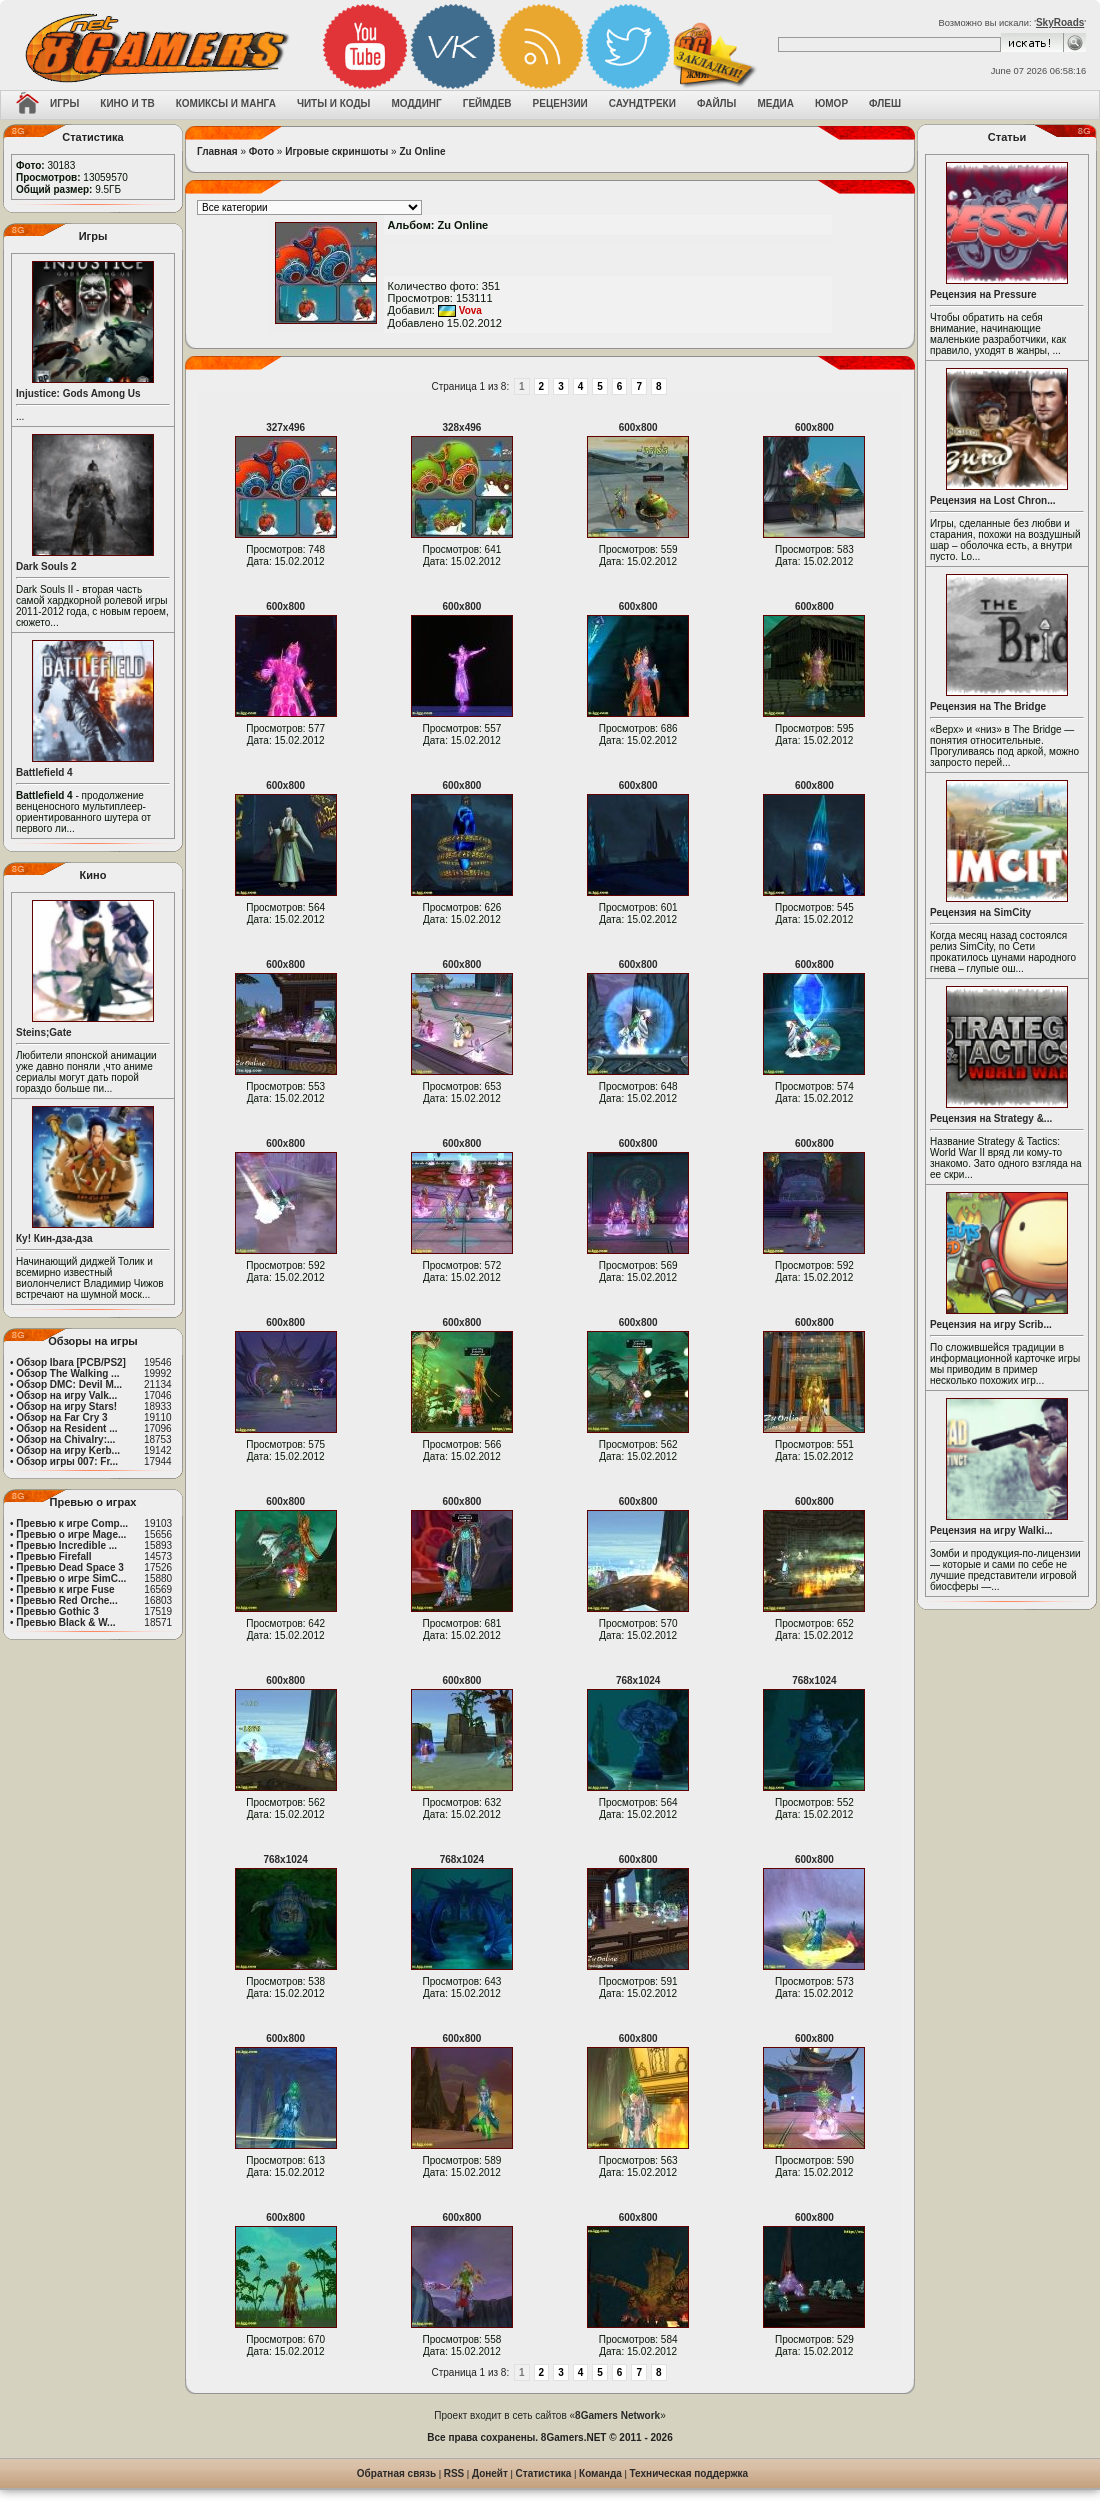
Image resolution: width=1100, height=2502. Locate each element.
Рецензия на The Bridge (988, 706)
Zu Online (422, 151)
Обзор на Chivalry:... (65, 1439)
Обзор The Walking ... (67, 1373)
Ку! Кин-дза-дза (54, 1238)
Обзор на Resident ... (66, 1428)
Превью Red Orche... (66, 1600)
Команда (600, 2473)
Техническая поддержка (689, 2473)
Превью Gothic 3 (57, 1611)
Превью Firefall (53, 1556)
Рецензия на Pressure (983, 294)
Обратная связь (396, 2473)
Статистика (544, 2473)
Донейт (490, 2473)
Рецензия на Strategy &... (991, 1118)
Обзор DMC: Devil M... (69, 1384)
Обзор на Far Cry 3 (61, 1417)
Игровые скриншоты (336, 151)
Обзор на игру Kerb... (68, 1450)
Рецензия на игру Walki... (991, 1530)
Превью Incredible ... (66, 1545)
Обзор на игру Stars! (66, 1406)
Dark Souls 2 (46, 566)
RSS (454, 2473)
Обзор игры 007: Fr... (67, 1461)
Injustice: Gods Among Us (78, 393)
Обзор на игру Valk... (66, 1395)
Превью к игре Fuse (65, 1589)
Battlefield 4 (44, 772)
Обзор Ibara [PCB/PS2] (71, 1362)
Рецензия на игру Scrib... (991, 1324)
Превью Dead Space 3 (70, 1567)
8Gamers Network (617, 2415)
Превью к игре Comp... (72, 1523)
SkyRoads (1060, 22)
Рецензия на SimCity (980, 912)
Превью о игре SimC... (71, 1578)
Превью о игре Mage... (71, 1534)
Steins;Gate (44, 1032)
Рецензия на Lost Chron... (993, 500)
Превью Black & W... (65, 1622)
